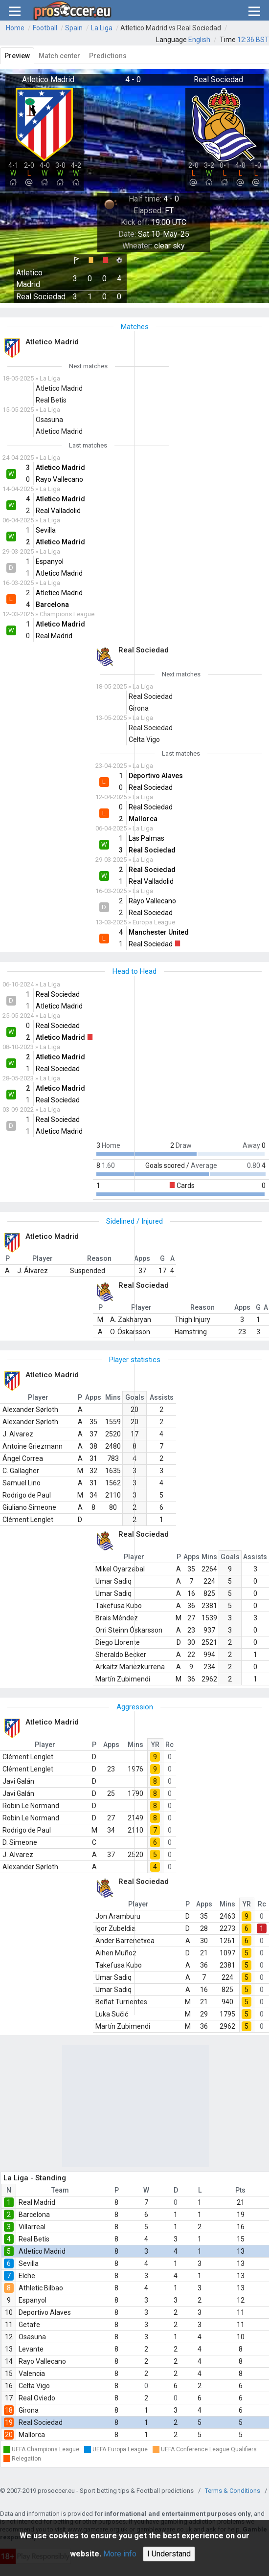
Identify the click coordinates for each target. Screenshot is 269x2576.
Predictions (108, 56)
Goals (230, 1557)
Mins (113, 1397)
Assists (162, 1397)
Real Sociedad (41, 2422)
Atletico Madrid (42, 2251)
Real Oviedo (37, 2398)
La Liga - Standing (34, 2177)
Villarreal (32, 2227)
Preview (17, 56)
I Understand (169, 2553)
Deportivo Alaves (45, 2312)
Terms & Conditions (232, 2490)
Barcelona (34, 2214)
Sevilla (29, 2263)
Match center (59, 56)
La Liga (101, 28)
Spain (74, 28)
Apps (93, 1397)
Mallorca (32, 2435)
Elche (27, 2276)
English (199, 40)
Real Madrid (37, 2202)
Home (15, 28)
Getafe (29, 2325)
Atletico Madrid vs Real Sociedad (170, 28)
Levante (31, 2349)
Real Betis (34, 2239)
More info (119, 2553)
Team (60, 2190)
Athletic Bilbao (41, 2288)
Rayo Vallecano (42, 2361)
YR (155, 1744)
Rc (169, 1744)
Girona (29, 2410)
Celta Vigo (34, 2386)
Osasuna (32, 2337)
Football (45, 28)
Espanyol (32, 2300)
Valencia (32, 2373)
